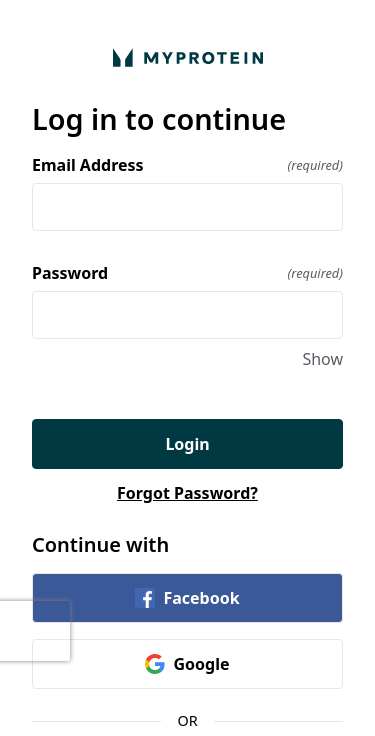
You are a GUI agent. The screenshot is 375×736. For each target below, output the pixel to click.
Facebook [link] (187, 598)
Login (187, 444)
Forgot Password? (187, 493)
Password (187, 273)
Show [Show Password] (322, 359)
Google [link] (187, 664)
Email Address (187, 165)
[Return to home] (187, 57)
